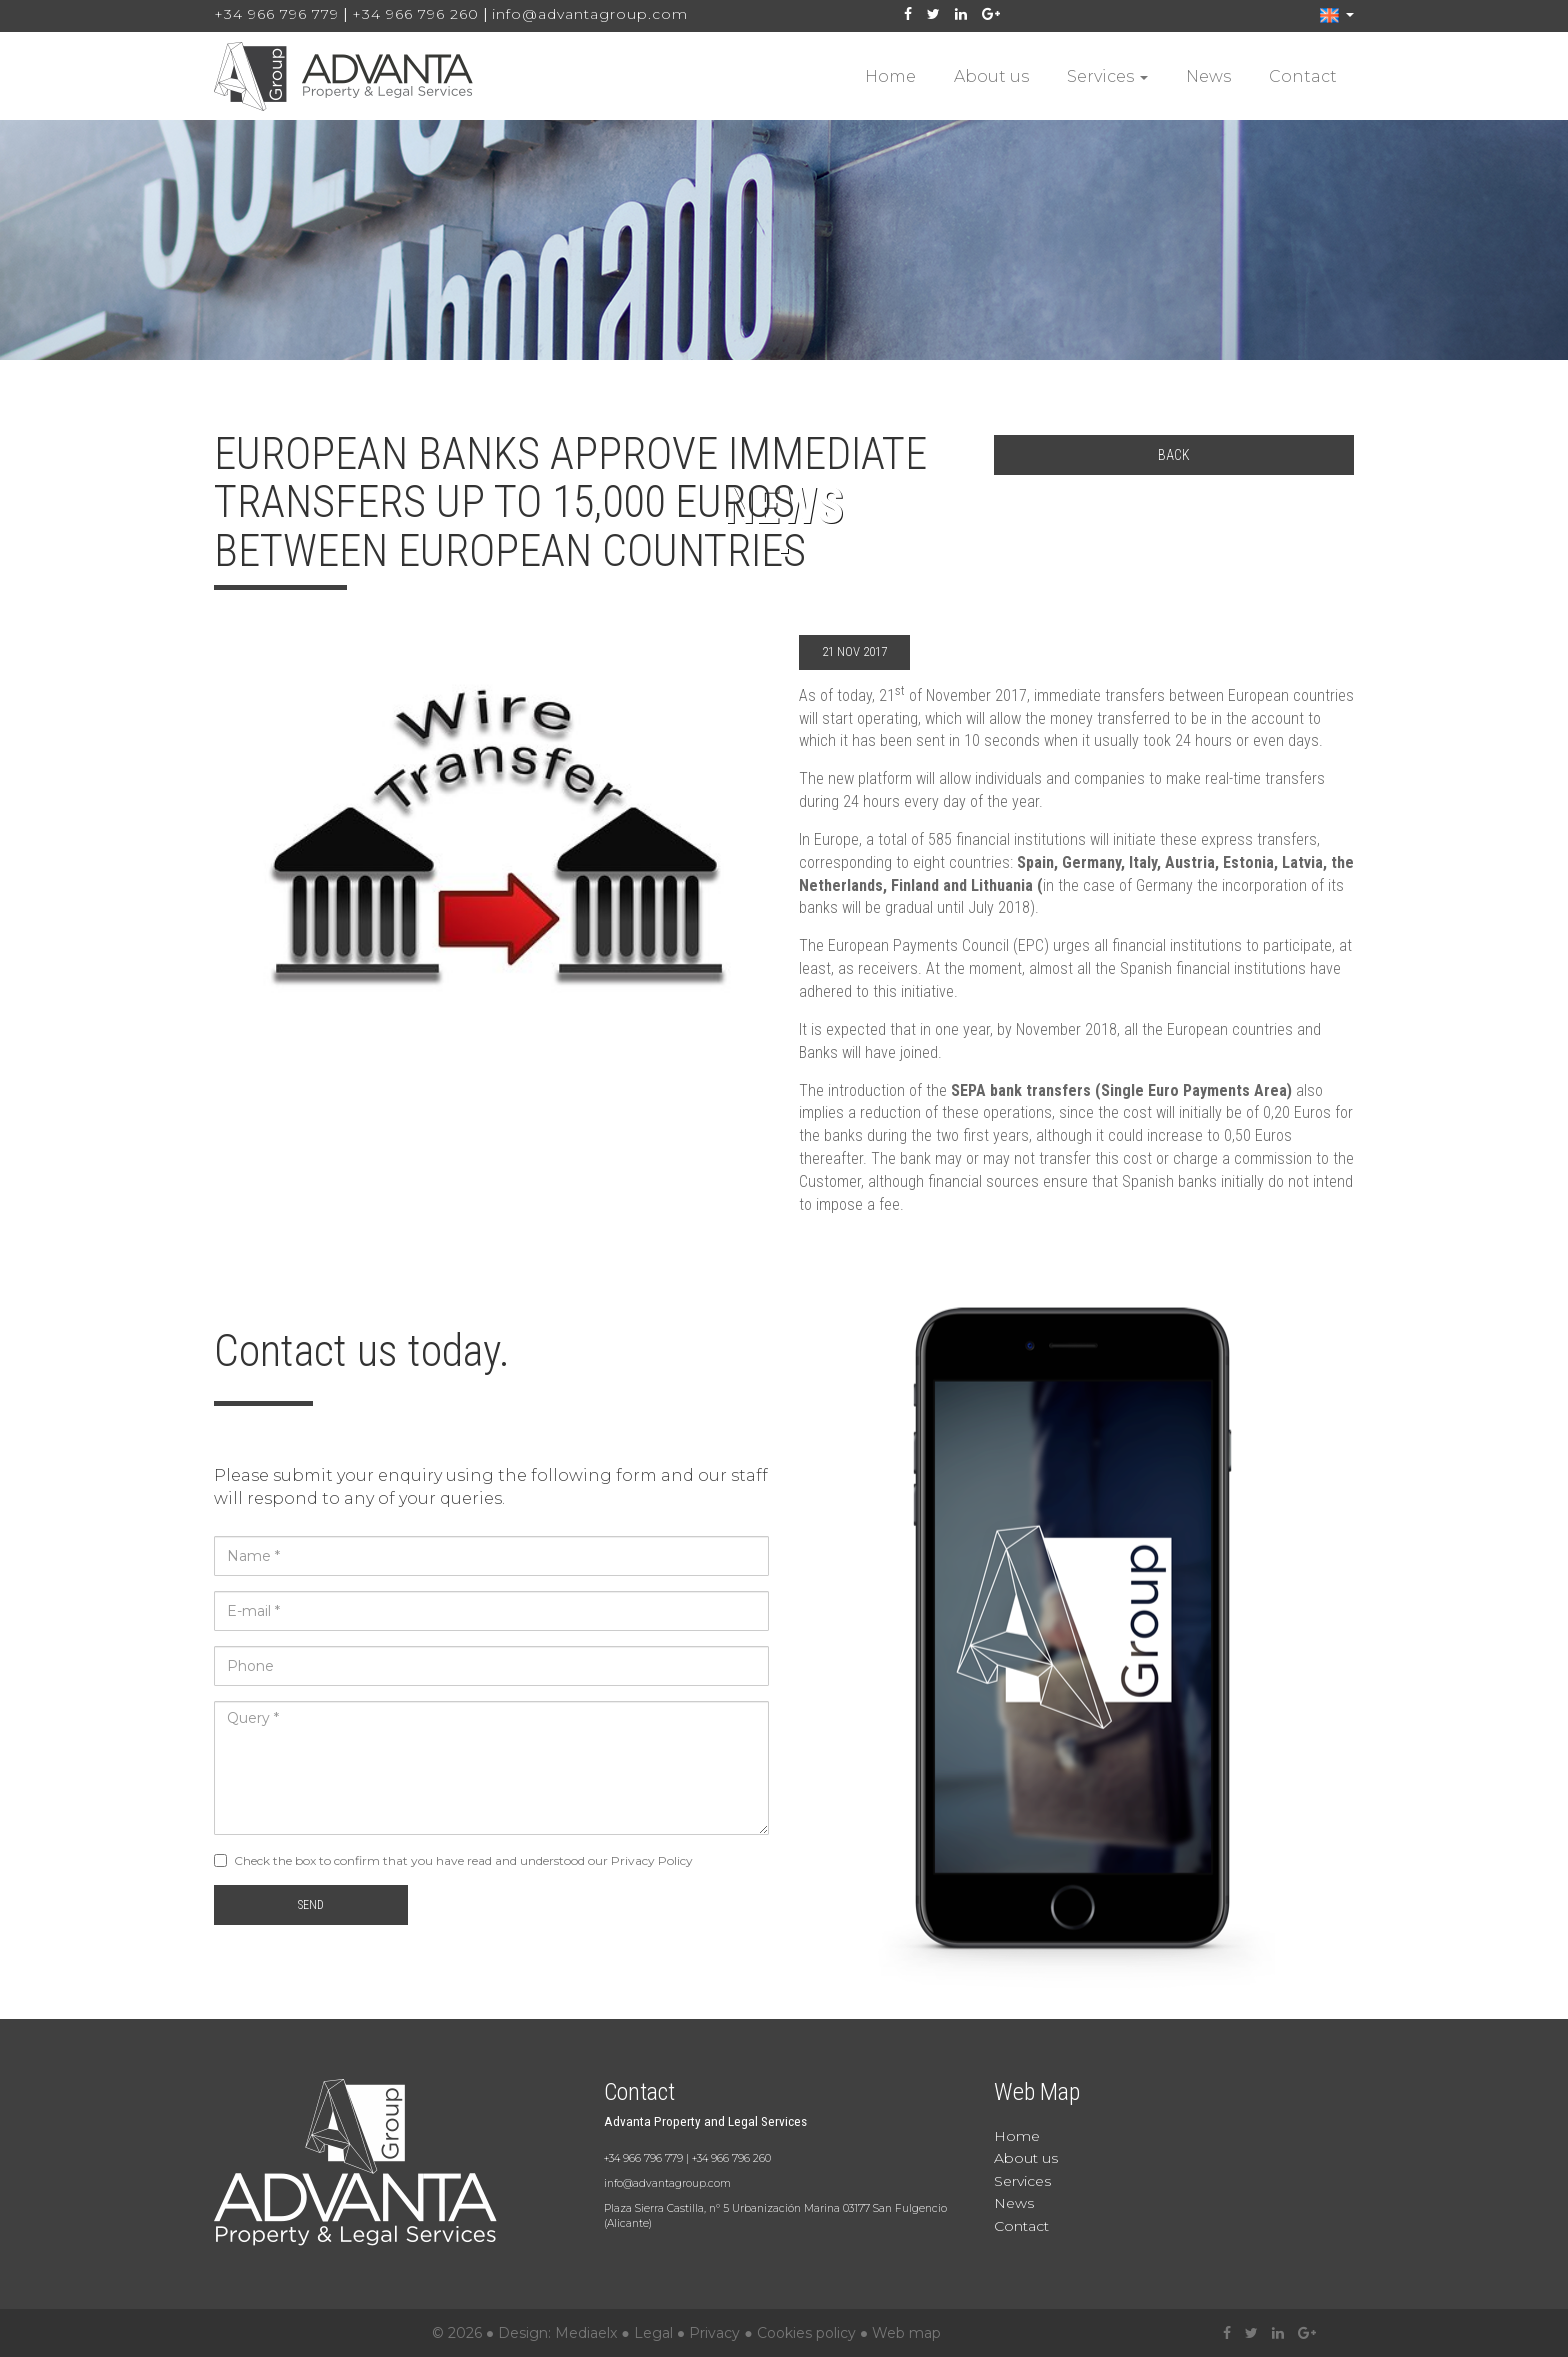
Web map (906, 2333)
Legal (653, 2333)
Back (1174, 455)
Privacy (714, 2333)
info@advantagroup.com (590, 14)
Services (1107, 76)
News (1208, 76)
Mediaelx (586, 2333)
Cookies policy (806, 2333)
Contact (1303, 76)
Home (890, 76)
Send (311, 1905)
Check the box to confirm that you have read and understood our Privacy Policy (463, 1860)
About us (991, 76)
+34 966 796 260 (415, 14)
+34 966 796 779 (276, 14)
